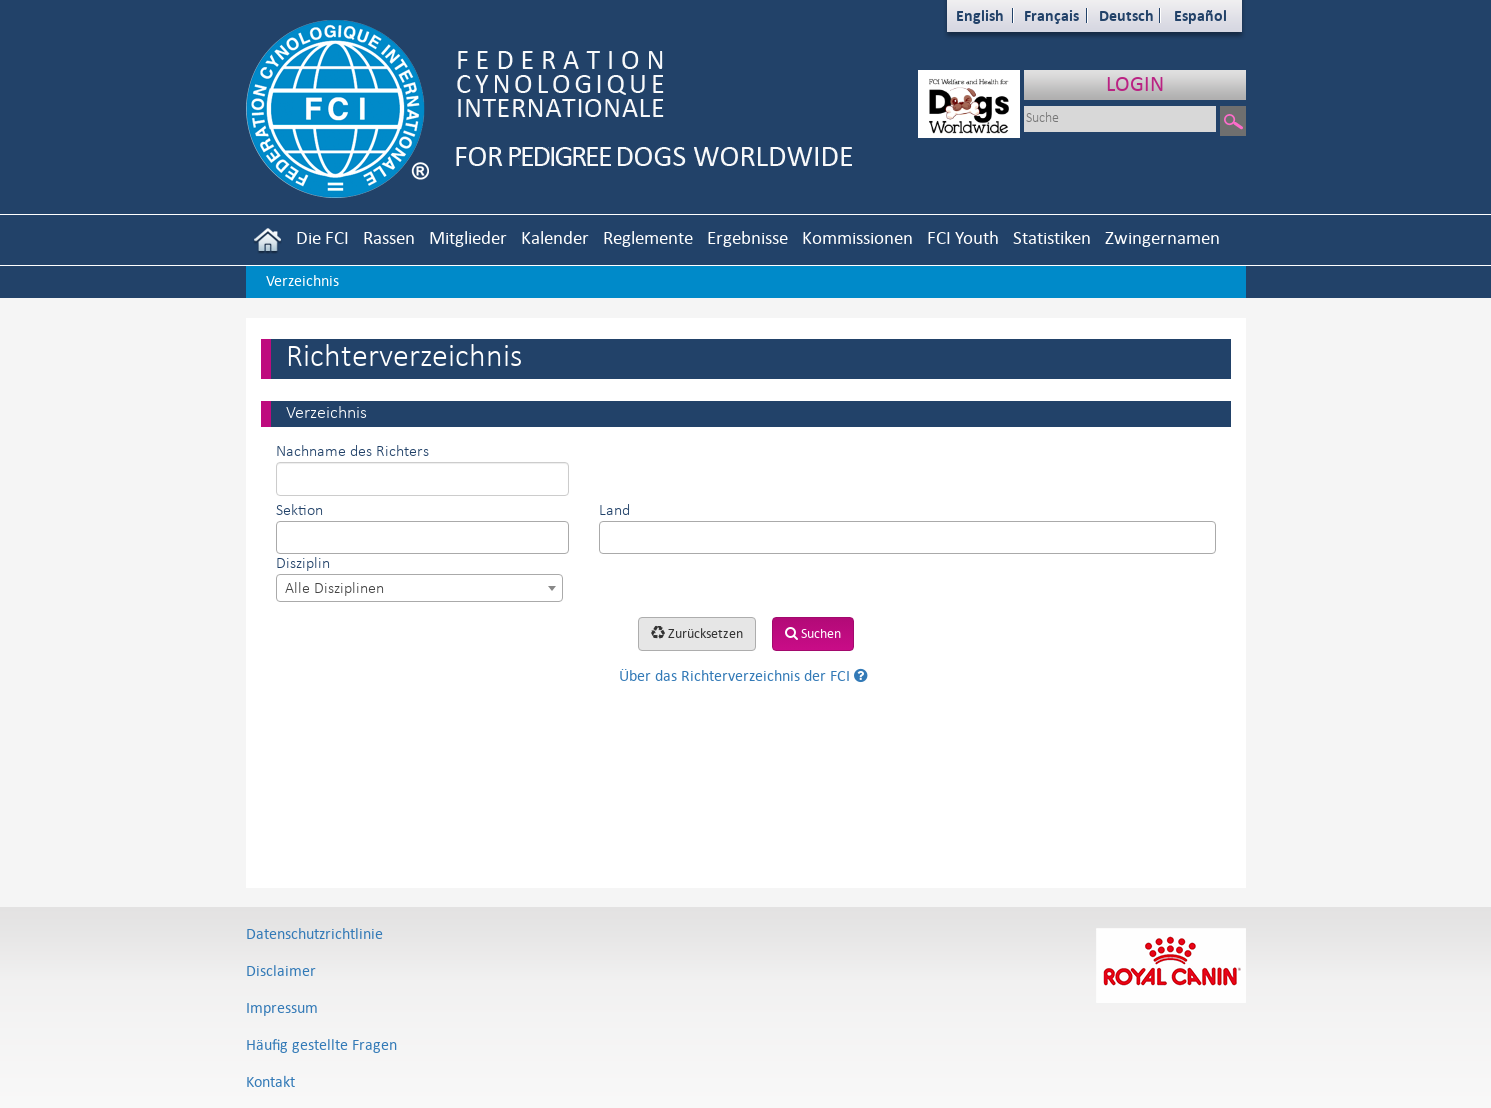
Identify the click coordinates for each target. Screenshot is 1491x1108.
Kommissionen (857, 237)
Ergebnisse (747, 237)
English (980, 15)
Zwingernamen (1162, 237)
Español (1200, 15)
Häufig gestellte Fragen (321, 1044)
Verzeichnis (302, 280)
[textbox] (288, 537)
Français (1051, 15)
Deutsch (1126, 15)
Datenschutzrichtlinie (314, 933)
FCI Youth (963, 237)
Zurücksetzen (697, 633)
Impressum (282, 1007)
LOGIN (1135, 83)
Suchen (813, 633)
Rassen (389, 237)
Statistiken (1052, 237)
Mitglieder (468, 237)
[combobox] (422, 537)
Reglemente (648, 237)
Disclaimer (281, 970)
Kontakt (270, 1081)
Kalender (555, 237)
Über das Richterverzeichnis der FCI (743, 675)
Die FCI (322, 237)
